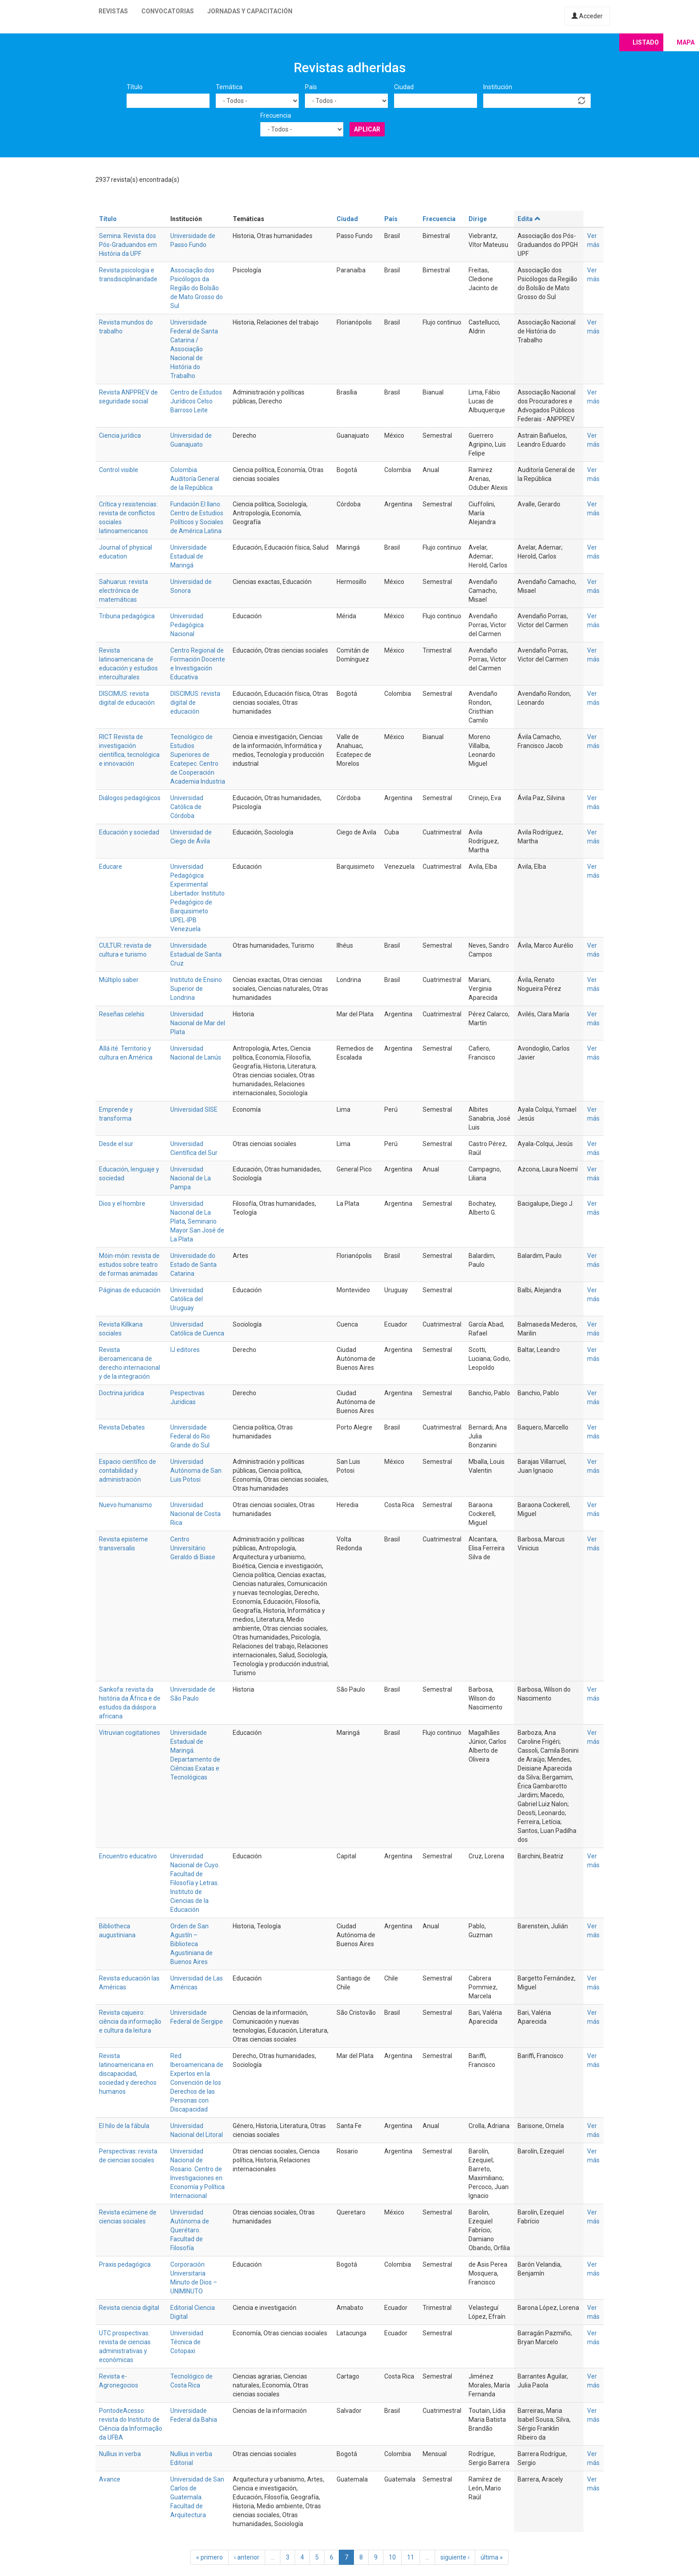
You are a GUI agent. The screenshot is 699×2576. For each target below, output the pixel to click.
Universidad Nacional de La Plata (190, 1212)
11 (410, 2557)
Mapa (686, 42)
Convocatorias (167, 11)
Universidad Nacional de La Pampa (190, 1178)
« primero (209, 2557)
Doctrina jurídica (121, 1393)
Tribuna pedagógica (127, 616)
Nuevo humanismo (125, 1504)
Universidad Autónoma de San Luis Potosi (196, 1470)
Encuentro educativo (128, 1856)
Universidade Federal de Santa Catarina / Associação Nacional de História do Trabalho (194, 349)
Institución (497, 86)
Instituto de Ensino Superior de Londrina (196, 988)
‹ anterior (246, 2557)
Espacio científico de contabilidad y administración (127, 1470)
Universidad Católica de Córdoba (186, 806)
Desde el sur (116, 1143)
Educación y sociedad (129, 832)
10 (392, 2557)
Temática (229, 86)
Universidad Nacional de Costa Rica (195, 1513)
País (311, 86)
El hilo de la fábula (124, 2125)
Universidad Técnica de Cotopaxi (186, 2341)
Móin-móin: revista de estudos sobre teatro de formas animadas (129, 1264)
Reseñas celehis (121, 1014)
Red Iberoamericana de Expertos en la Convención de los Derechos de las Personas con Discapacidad (196, 2082)
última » (492, 2557)
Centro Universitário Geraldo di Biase (192, 1548)
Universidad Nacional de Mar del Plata (197, 1023)
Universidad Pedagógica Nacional (187, 624)
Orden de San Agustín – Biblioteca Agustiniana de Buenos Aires (191, 1944)
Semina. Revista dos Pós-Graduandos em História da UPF (128, 244)
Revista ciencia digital (129, 2307)
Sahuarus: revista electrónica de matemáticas (123, 590)
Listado (646, 42)
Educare (110, 866)
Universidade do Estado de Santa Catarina (193, 1264)
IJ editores (185, 1349)
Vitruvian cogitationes (129, 1732)
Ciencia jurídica (120, 435)
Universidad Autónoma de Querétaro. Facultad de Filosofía (189, 2230)
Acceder (587, 16)
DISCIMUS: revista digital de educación (195, 702)
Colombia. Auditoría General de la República (194, 478)
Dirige (478, 218)
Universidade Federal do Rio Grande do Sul (190, 1436)
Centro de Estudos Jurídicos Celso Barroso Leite (196, 401)
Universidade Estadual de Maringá (188, 556)
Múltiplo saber (119, 979)
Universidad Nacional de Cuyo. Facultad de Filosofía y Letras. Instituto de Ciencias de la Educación (195, 1883)
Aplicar (367, 129)
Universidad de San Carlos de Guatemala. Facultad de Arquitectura (197, 2497)
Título (135, 86)
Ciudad (404, 86)
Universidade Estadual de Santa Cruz (196, 954)
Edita (529, 218)
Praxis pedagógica (125, 2264)
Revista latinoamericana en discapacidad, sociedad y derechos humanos (127, 2073)
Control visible (118, 469)
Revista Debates (122, 1427)
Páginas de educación (129, 1290)
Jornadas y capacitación (249, 11)
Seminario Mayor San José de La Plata (197, 1230)
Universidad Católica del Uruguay (186, 1298)
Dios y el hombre (122, 1203)
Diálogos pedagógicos (129, 797)
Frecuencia (275, 115)
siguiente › (454, 2557)
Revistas (113, 11)
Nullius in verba (120, 2453)
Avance (109, 2479)
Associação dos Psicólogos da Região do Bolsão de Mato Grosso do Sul (196, 288)
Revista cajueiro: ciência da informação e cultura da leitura (130, 2021)
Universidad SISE (194, 1109)
